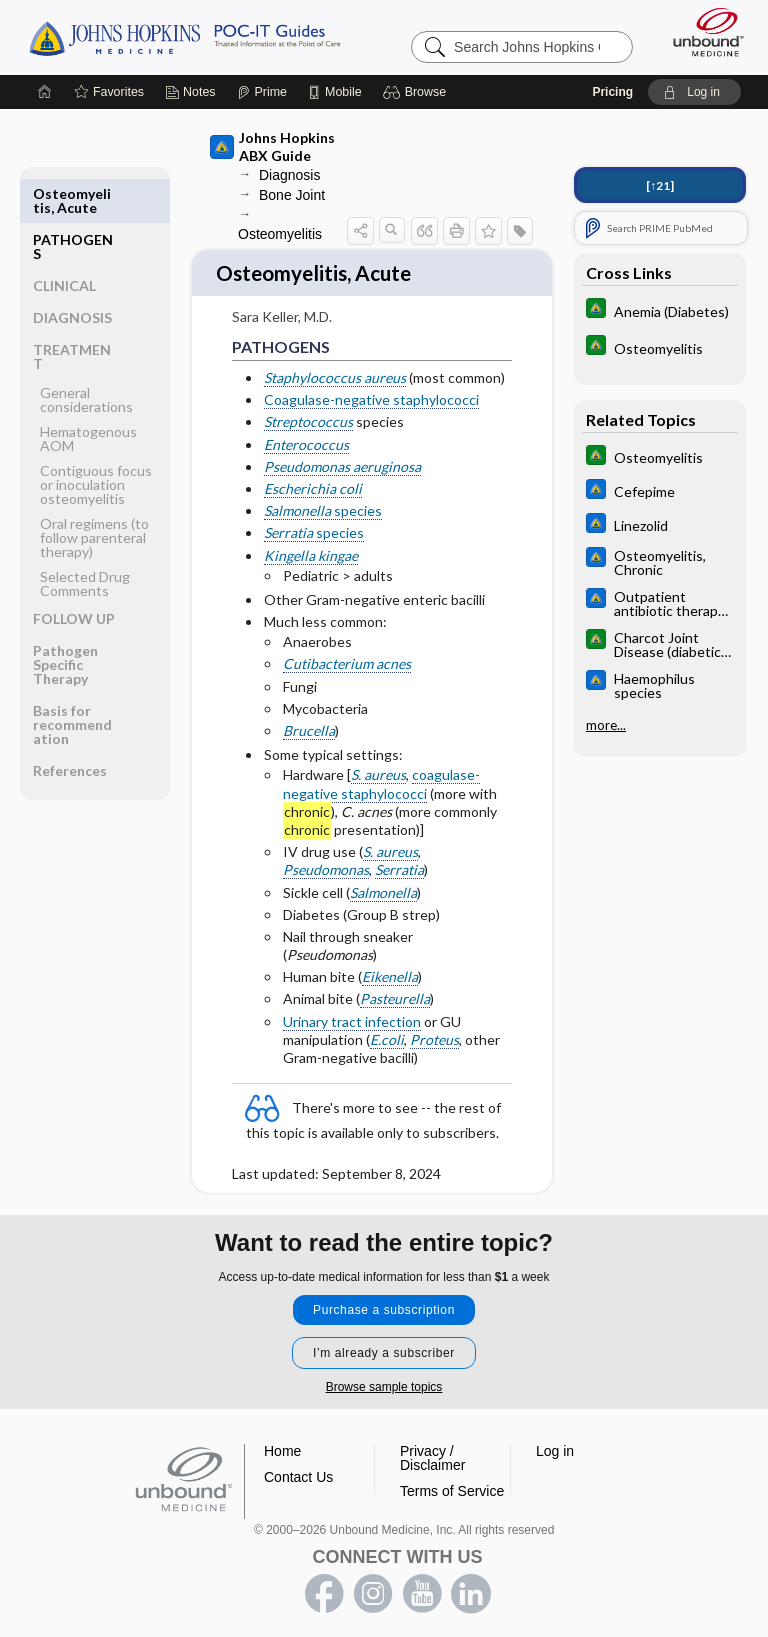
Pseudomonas (326, 857)
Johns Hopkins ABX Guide (272, 144)
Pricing (612, 90)
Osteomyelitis (280, 232)
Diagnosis (289, 173)
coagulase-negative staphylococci (381, 771)
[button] (417, 90)
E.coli (387, 1026)
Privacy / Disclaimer (432, 1447)
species (323, 498)
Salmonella (383, 879)
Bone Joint (292, 193)
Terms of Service (452, 1480)
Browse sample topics (384, 1376)
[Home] (45, 90)
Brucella (309, 717)
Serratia (399, 857)
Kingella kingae (311, 542)
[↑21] (660, 183)
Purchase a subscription (384, 1299)
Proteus (434, 1026)
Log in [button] (555, 1440)
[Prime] (262, 90)
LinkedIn (471, 1583)
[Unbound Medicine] (702, 30)
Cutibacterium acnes (347, 651)
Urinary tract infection (352, 1008)
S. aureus (378, 762)
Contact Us (298, 1466)
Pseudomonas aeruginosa (342, 453)
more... (606, 723)
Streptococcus (308, 409)
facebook (324, 1583)
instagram (373, 1583)
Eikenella (390, 964)
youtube (422, 1583)
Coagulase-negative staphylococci (371, 387)
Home (282, 1440)
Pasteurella (395, 986)
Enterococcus (306, 431)
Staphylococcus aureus (335, 364)
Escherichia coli (313, 475)
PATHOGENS (73, 198)
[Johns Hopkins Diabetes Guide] (660, 308)
